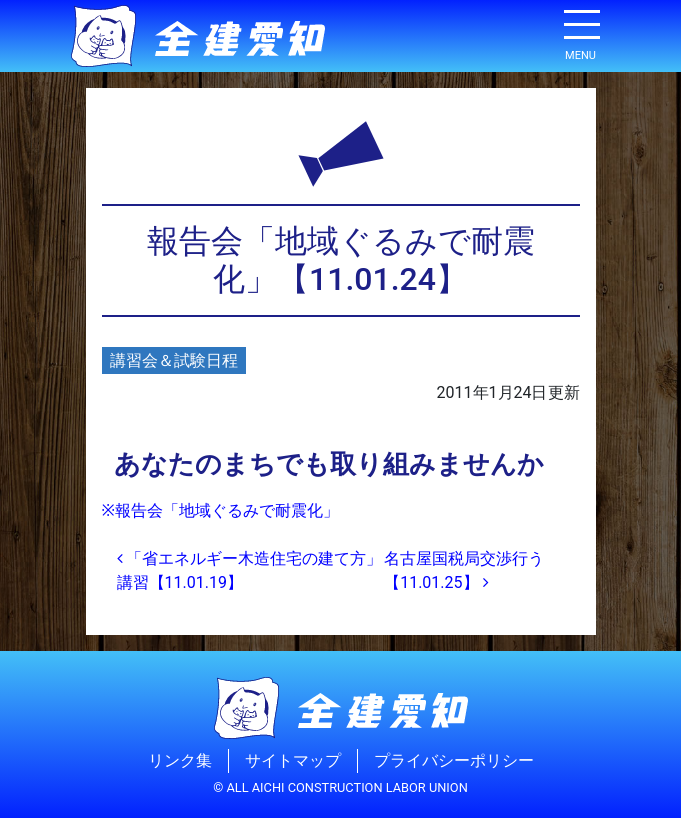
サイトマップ (293, 760)
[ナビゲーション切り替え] (581, 32)
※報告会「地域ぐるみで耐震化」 (220, 510)
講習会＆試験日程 (174, 360)
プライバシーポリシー (454, 760)
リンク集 (180, 760)
